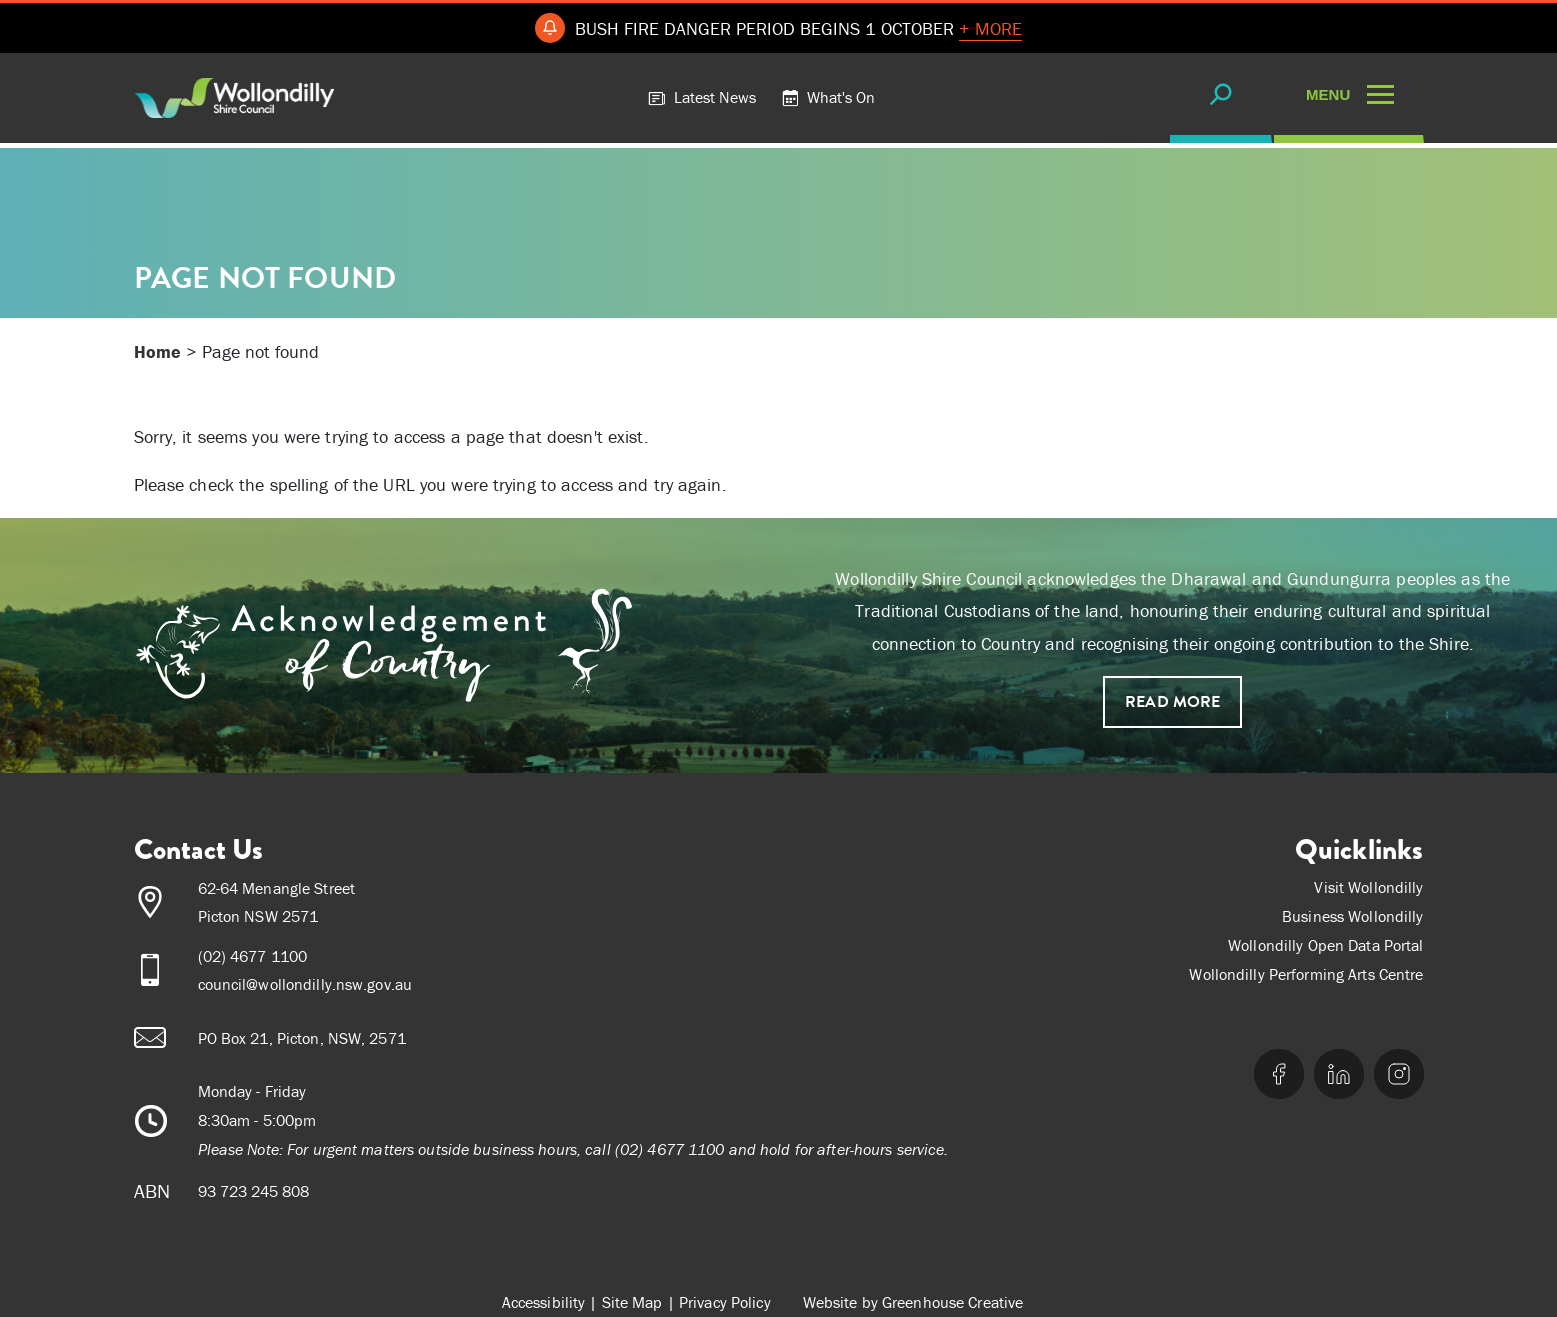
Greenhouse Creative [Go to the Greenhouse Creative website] (952, 1302)
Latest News (702, 97)
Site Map (632, 1302)
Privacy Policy (725, 1302)
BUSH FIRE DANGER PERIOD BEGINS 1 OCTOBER (798, 29)
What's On (828, 97)
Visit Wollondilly (1368, 887)
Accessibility (544, 1302)
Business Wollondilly (1352, 916)
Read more (1172, 702)
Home (157, 351)
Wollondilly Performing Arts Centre (1306, 974)
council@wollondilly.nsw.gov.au (305, 984)
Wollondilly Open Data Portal (1325, 945)
